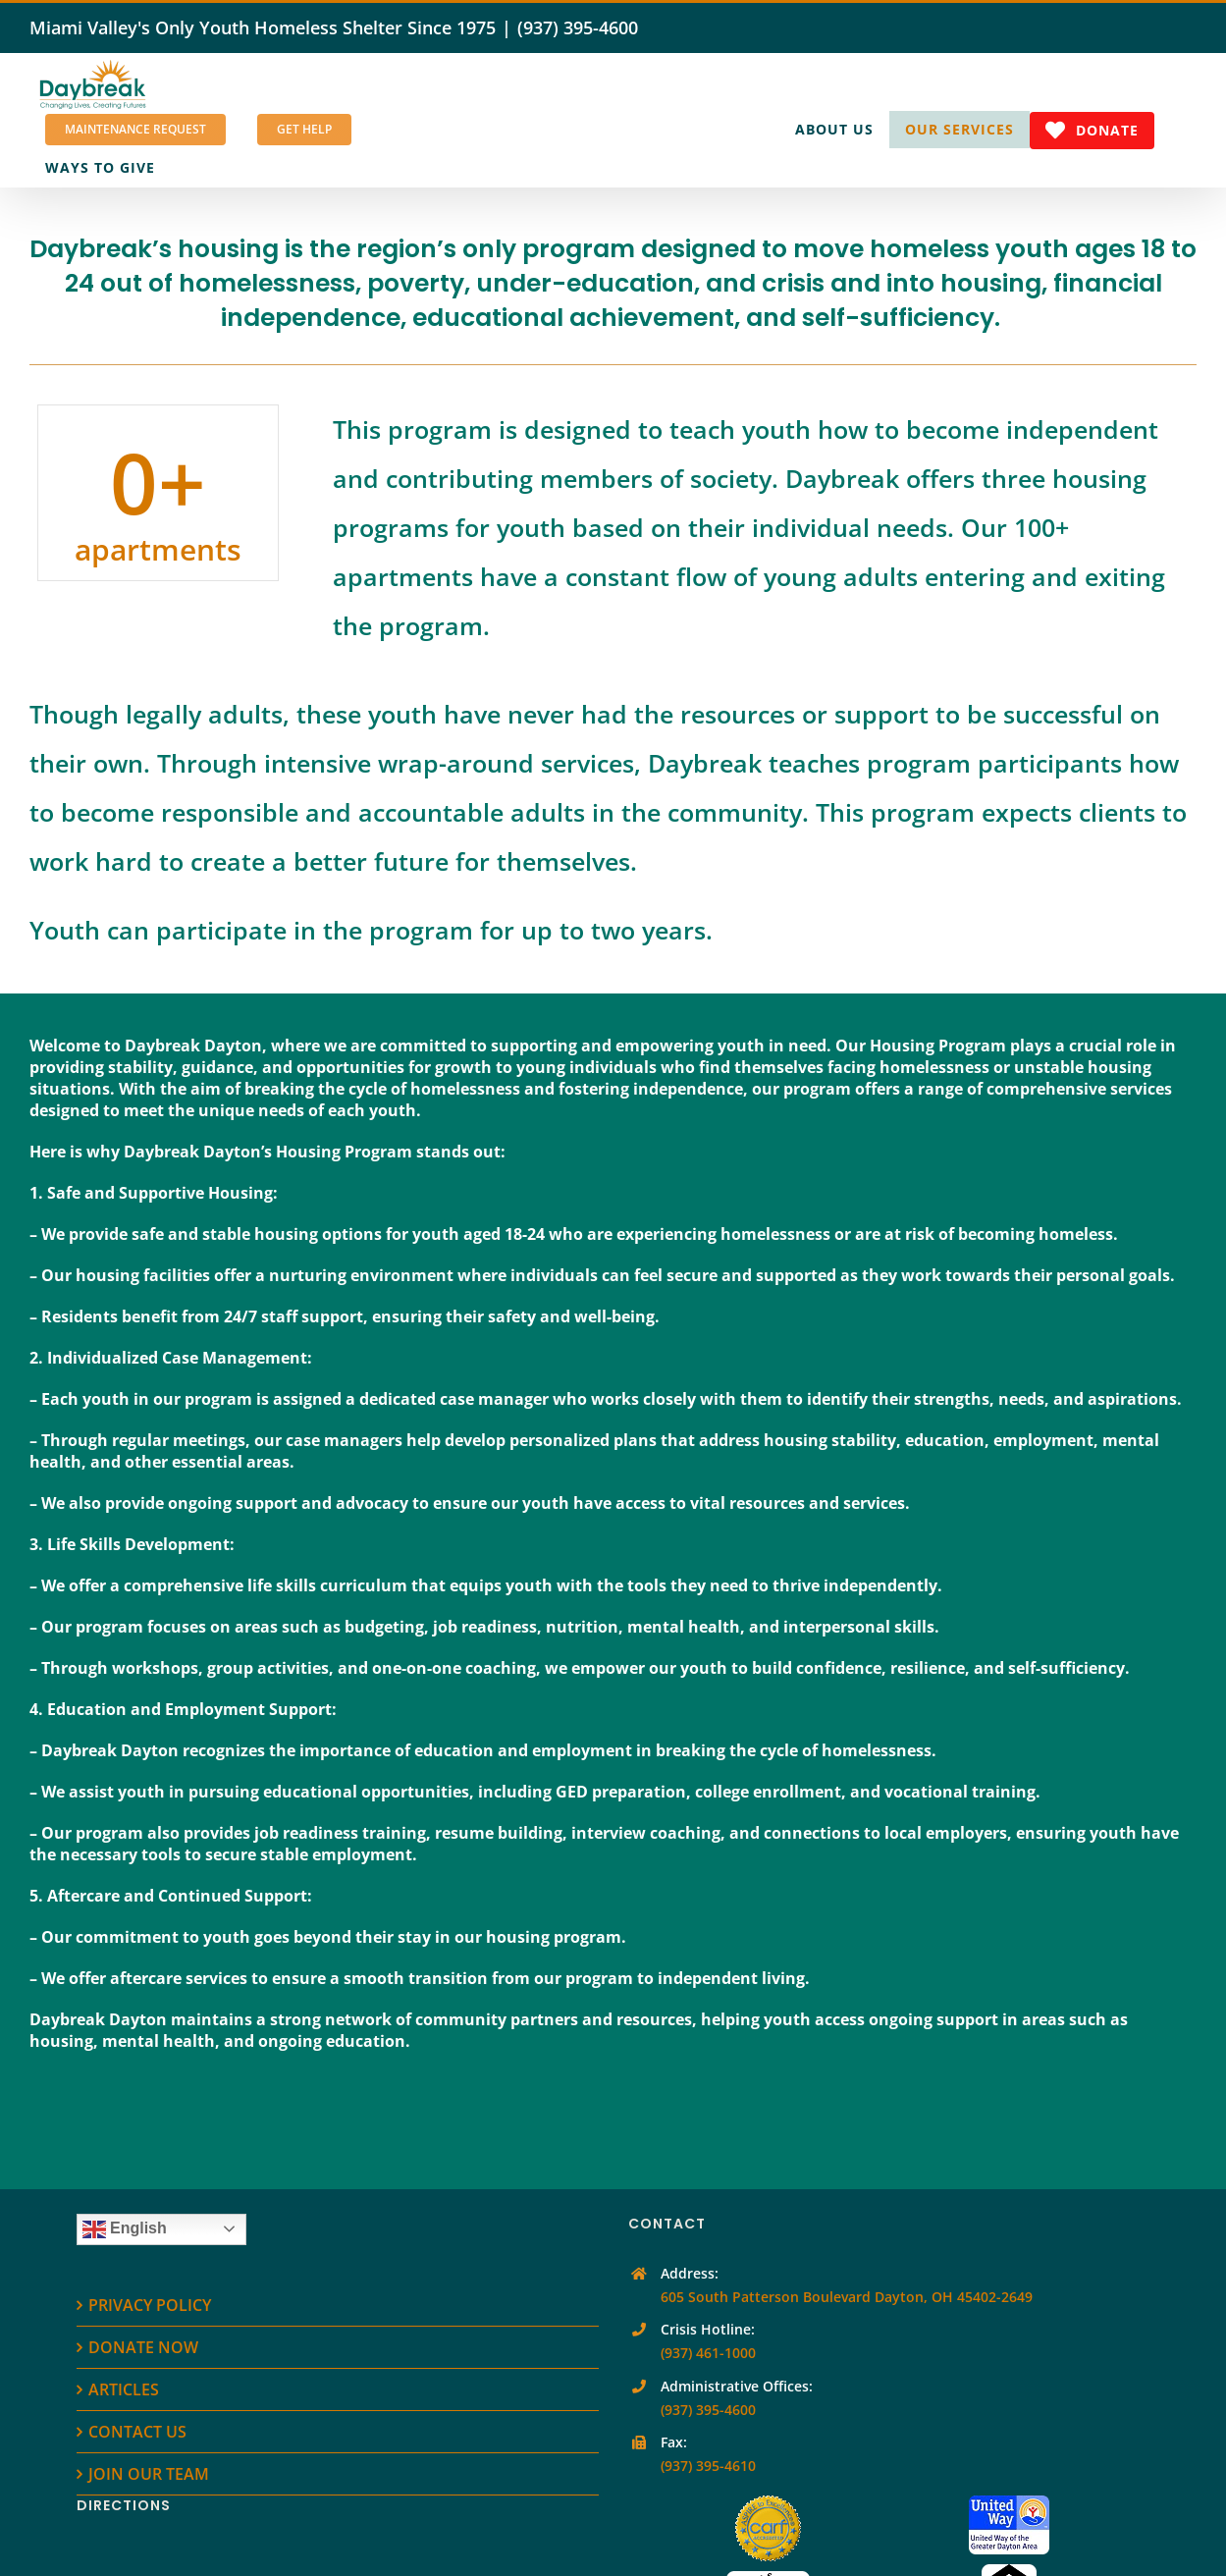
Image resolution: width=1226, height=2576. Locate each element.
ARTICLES (123, 2389)
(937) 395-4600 (577, 27)
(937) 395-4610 (708, 2465)
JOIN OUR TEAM (148, 2474)
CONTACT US (137, 2431)
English (124, 2229)
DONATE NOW (143, 2347)
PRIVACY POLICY (149, 2305)
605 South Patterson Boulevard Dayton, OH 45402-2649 (847, 2296)
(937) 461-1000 (708, 2352)
